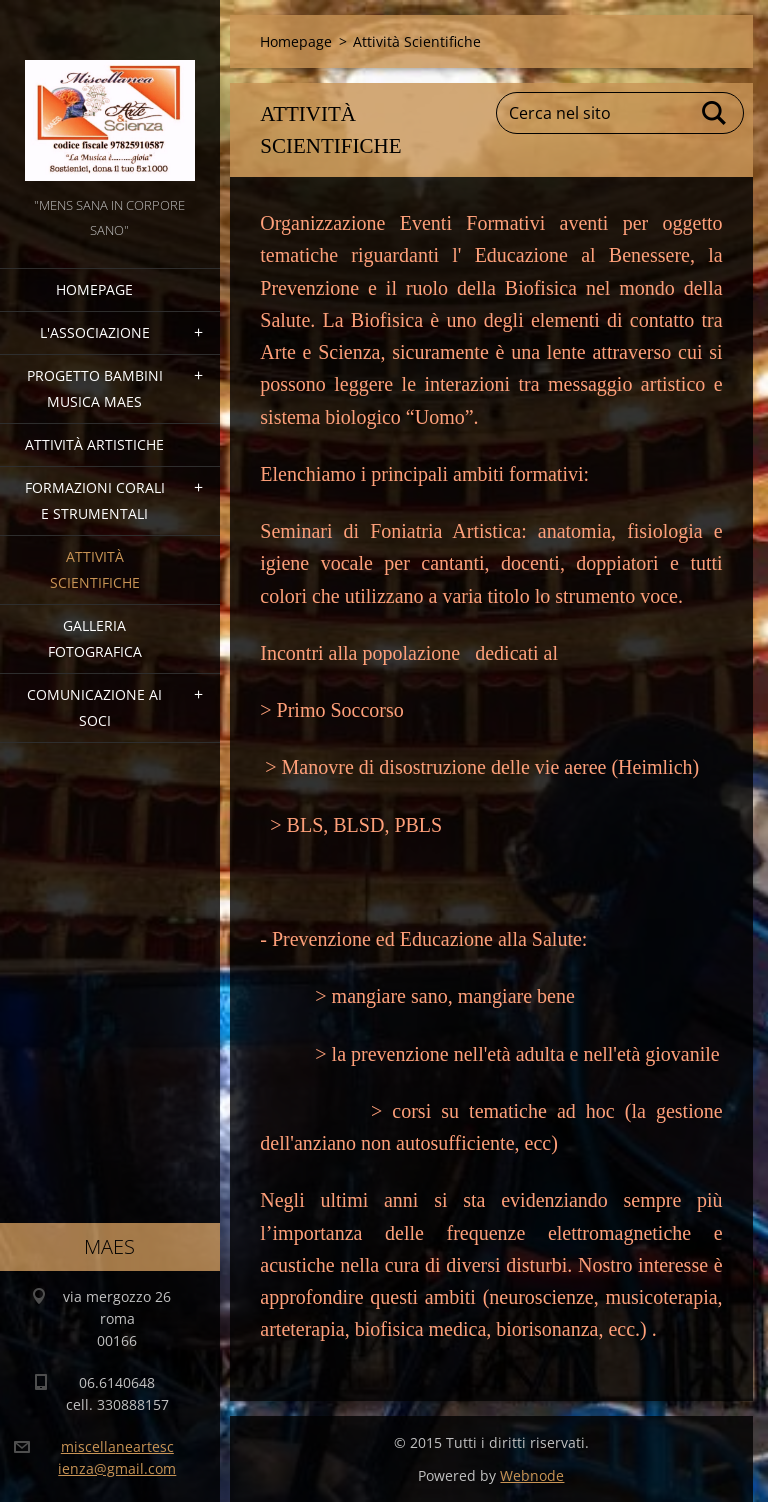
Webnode (532, 1475)
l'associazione (95, 332)
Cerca (715, 113)
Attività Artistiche (94, 444)
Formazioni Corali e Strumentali (95, 500)
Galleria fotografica (95, 638)
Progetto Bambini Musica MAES (95, 388)
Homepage (94, 289)
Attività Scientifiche (95, 569)
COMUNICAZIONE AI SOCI (94, 707)
